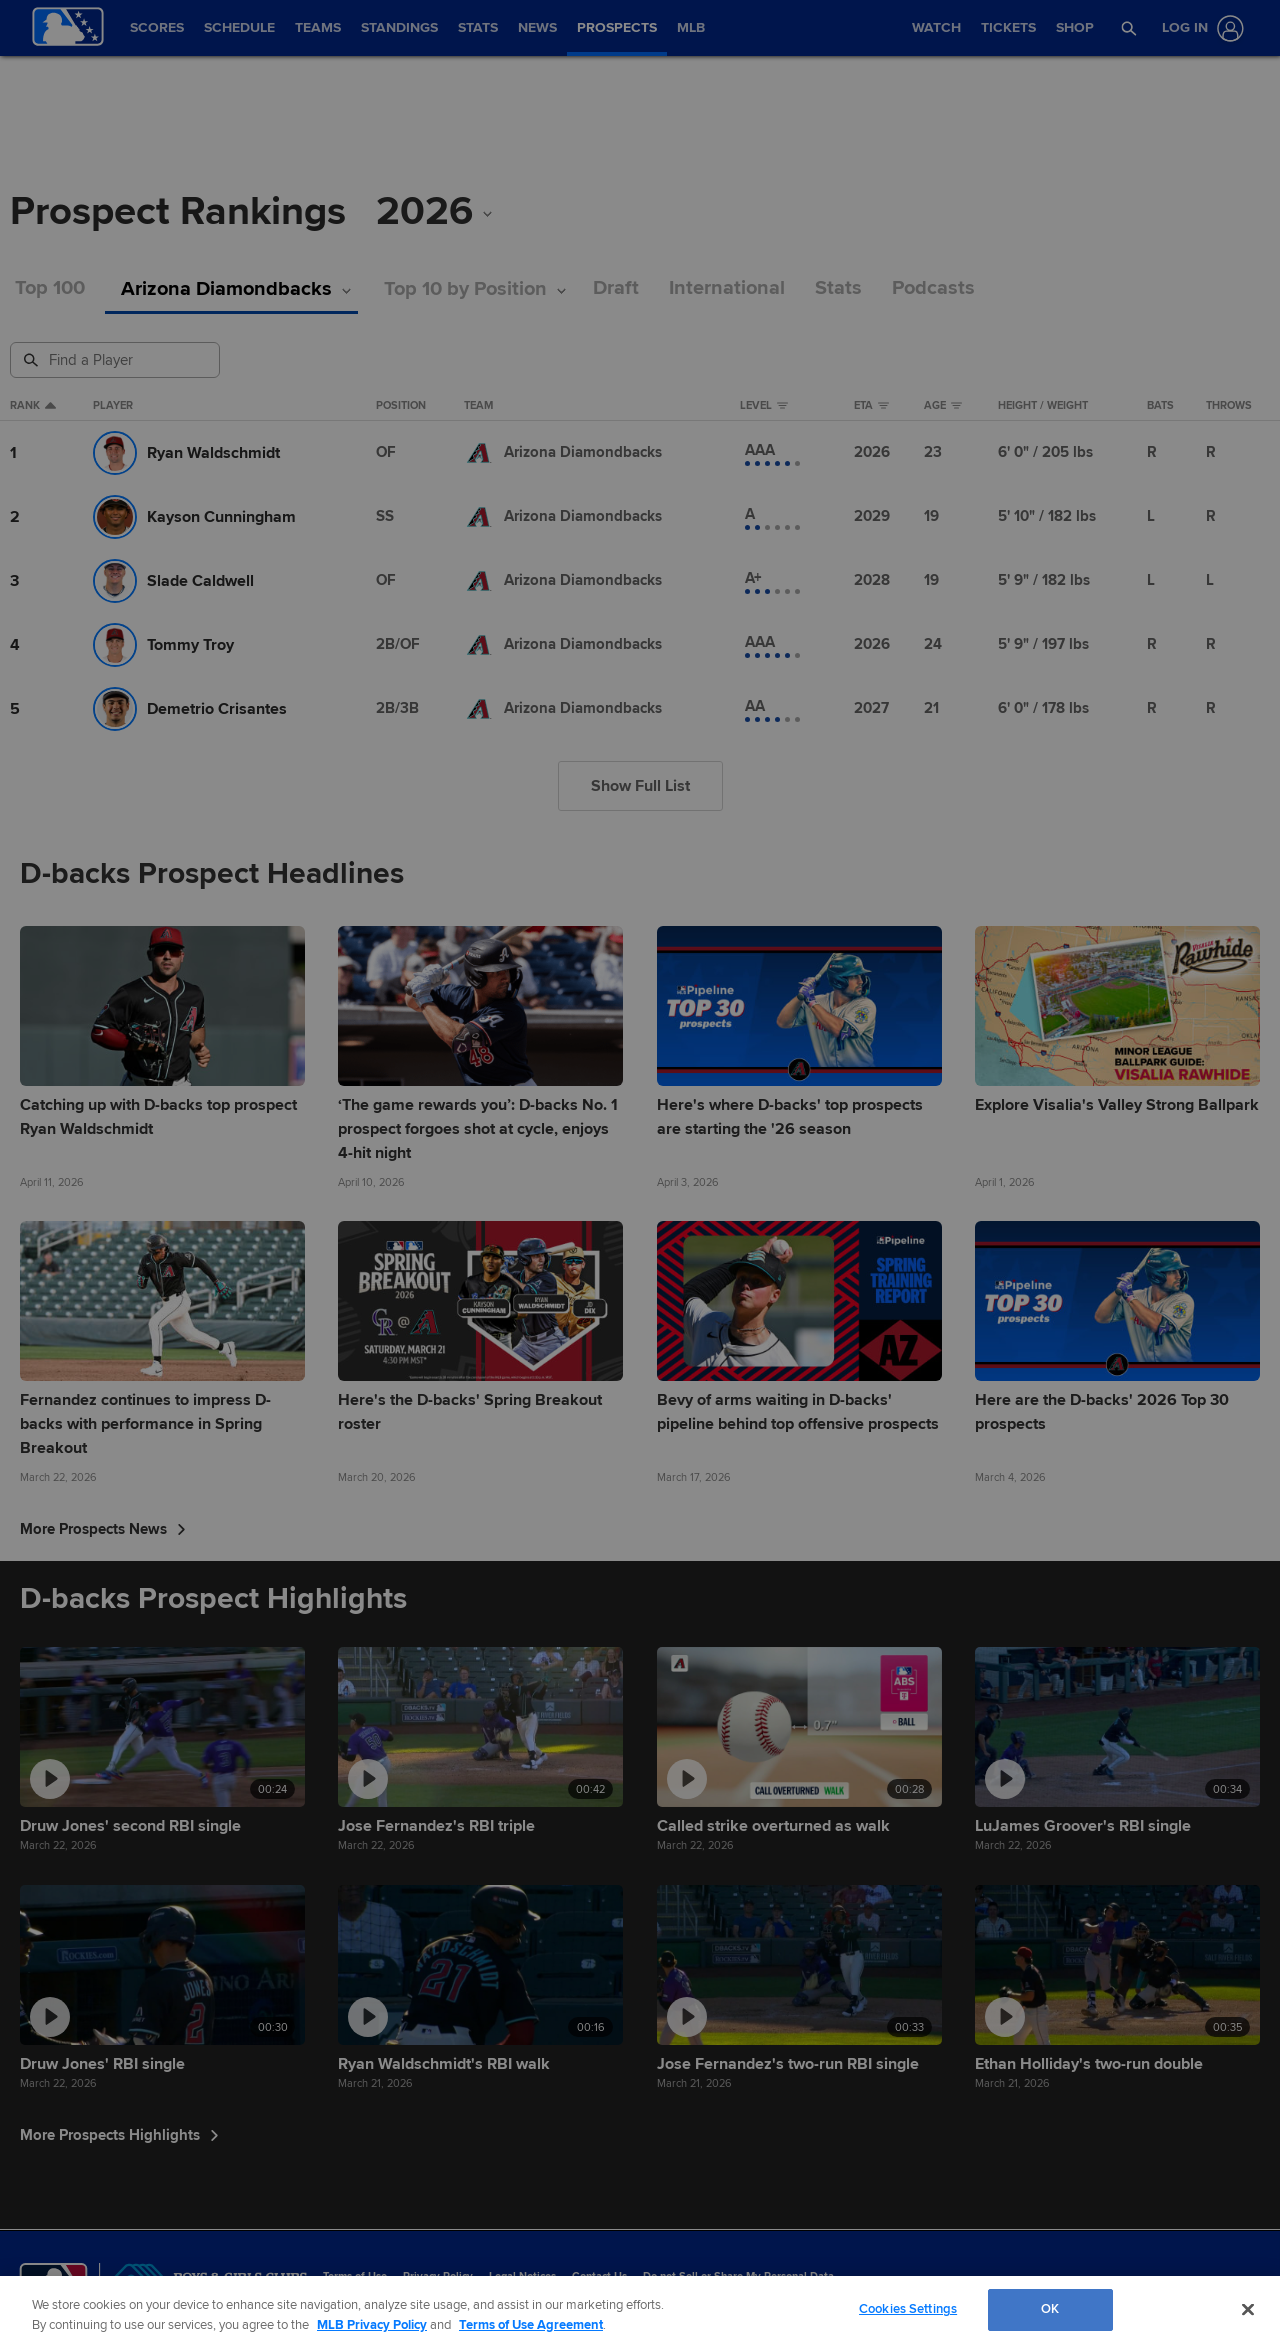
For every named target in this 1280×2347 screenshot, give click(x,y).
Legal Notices (522, 2276)
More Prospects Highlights (119, 2135)
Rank (33, 406)
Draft (616, 288)
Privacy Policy (438, 2276)
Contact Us (599, 2276)
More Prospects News (103, 1529)
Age (943, 406)
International (727, 288)
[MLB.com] (53, 2282)
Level (764, 406)
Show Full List (640, 786)
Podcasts (933, 288)
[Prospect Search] (117, 360)
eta (871, 406)
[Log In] (1199, 28)
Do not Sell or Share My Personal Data (738, 2276)
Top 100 (50, 288)
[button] (1128, 28)
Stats (838, 288)
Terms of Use (355, 2276)
